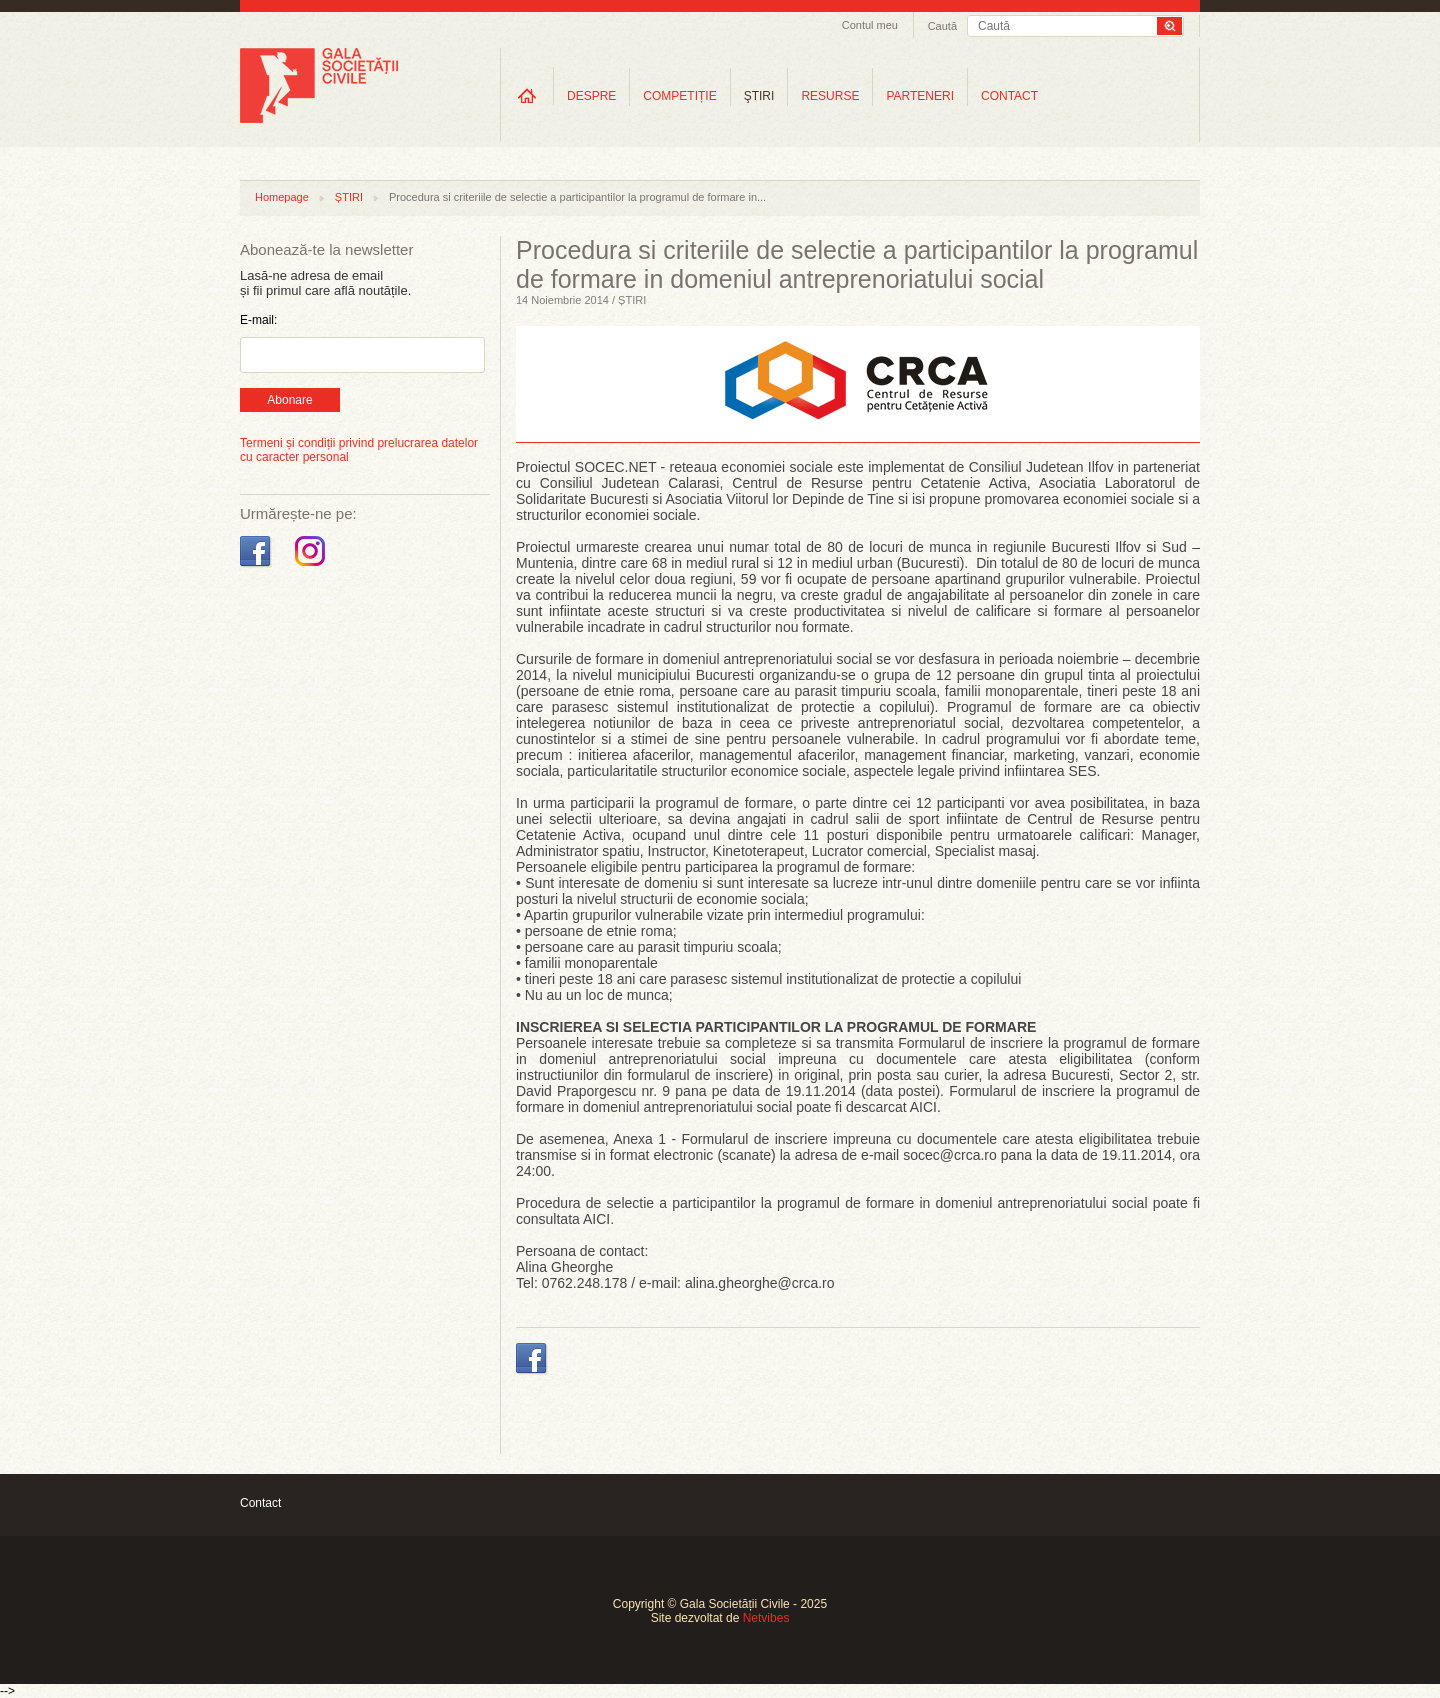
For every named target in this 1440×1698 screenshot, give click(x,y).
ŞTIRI (759, 96)
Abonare (289, 400)
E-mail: (258, 320)
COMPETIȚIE (679, 96)
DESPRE (591, 96)
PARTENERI (920, 96)
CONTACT (1009, 96)
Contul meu (870, 25)
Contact (260, 1503)
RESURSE (830, 96)
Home (527, 95)
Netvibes (766, 1618)
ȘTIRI (349, 197)
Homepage (282, 197)
